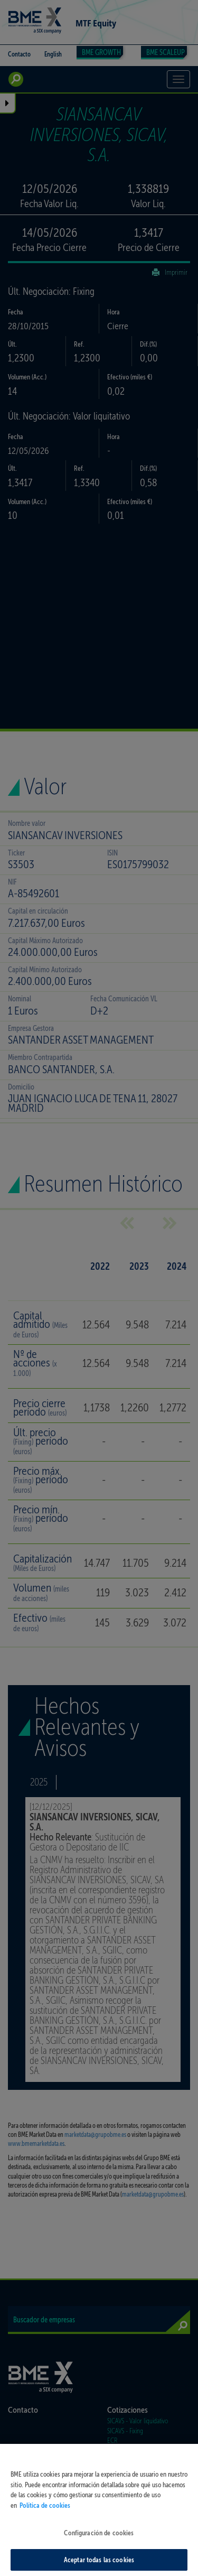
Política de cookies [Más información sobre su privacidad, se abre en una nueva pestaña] (45, 2512)
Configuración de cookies (99, 2540)
